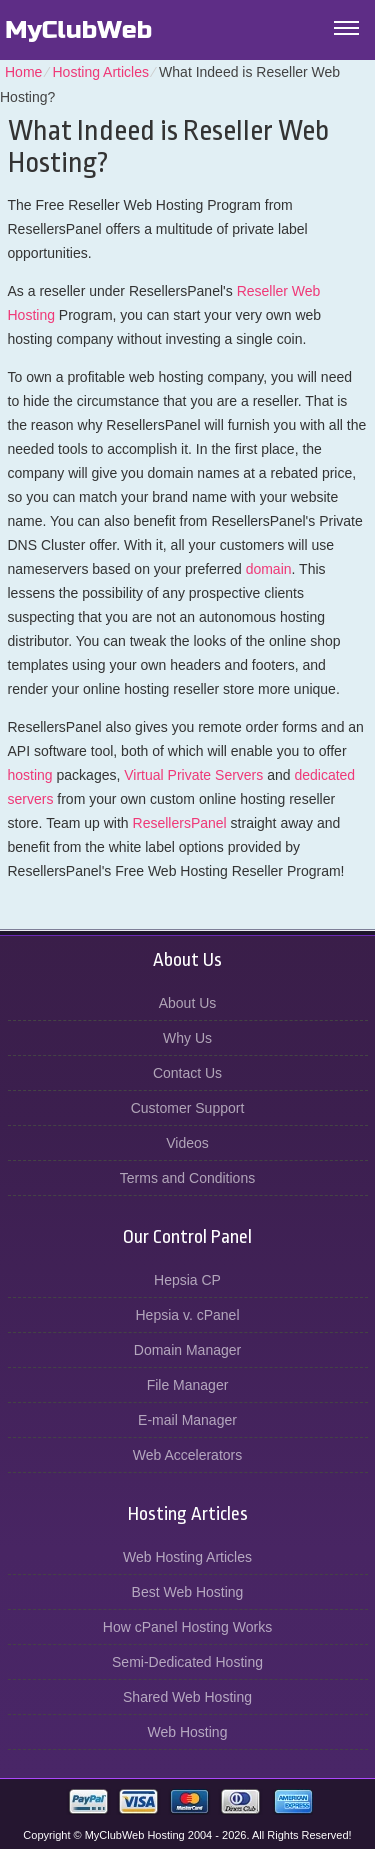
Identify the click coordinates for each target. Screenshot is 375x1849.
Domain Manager (187, 1350)
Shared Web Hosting (187, 1697)
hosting (30, 775)
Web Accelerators (187, 1455)
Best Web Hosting (188, 1592)
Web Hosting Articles (187, 1557)
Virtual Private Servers (193, 775)
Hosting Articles (100, 72)
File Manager (188, 1385)
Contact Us (187, 1073)
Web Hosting (188, 1732)
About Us (188, 1003)
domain (269, 569)
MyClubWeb (78, 30)
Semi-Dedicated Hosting (187, 1662)
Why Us (187, 1038)
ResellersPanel (180, 823)
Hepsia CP (187, 1280)
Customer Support (188, 1108)
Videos (187, 1143)
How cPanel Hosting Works (187, 1627)
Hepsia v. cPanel (187, 1315)
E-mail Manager (187, 1420)
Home (23, 72)
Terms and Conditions (187, 1178)
